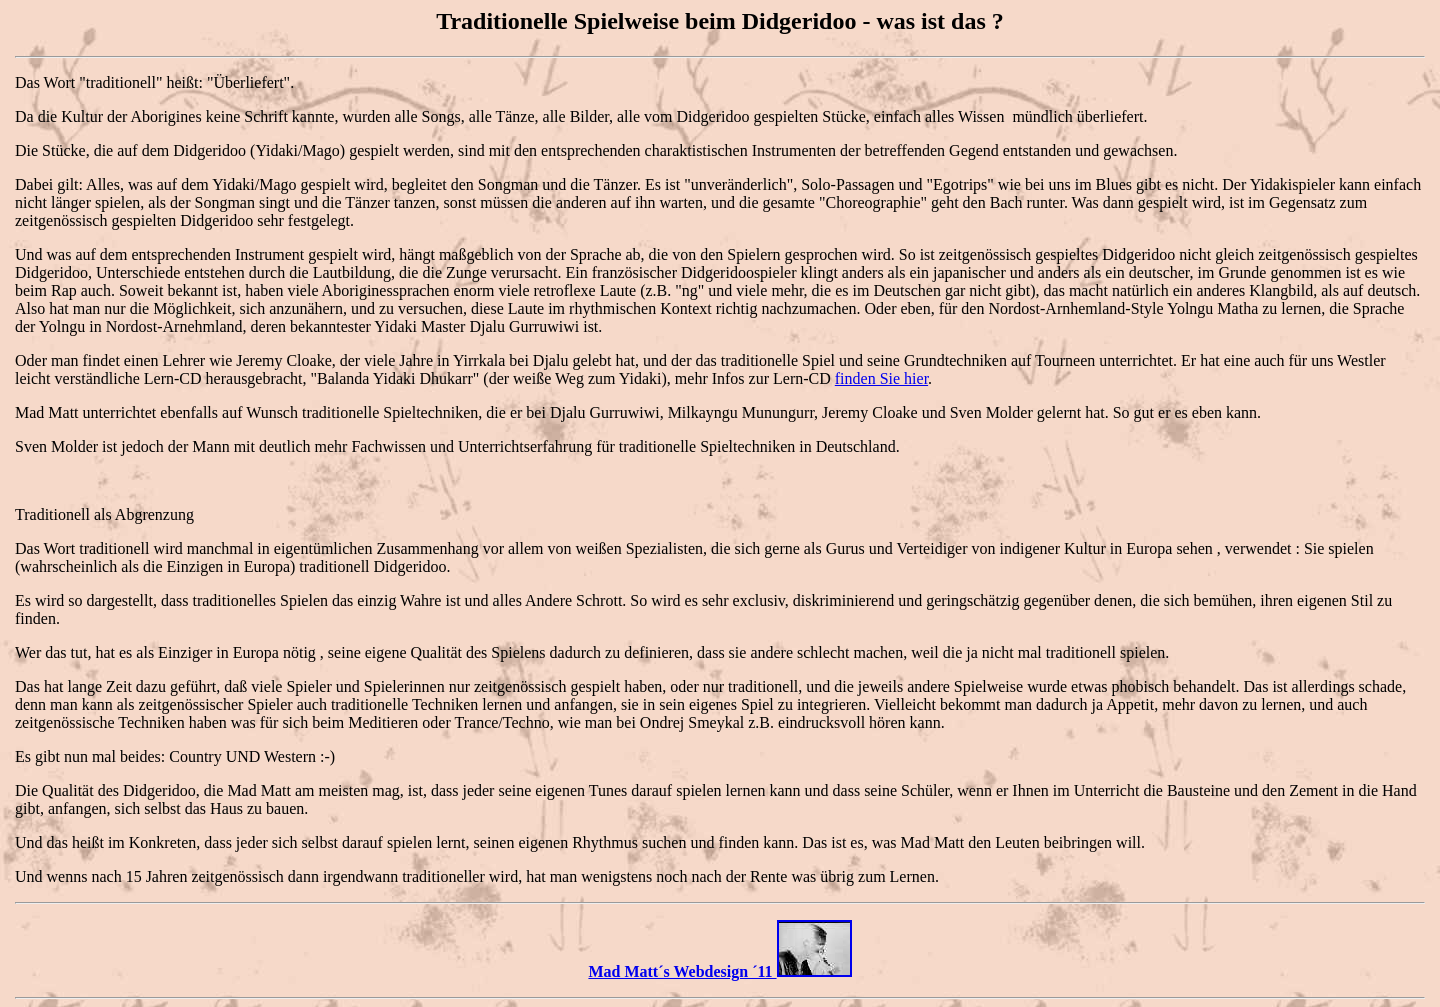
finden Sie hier (881, 378)
